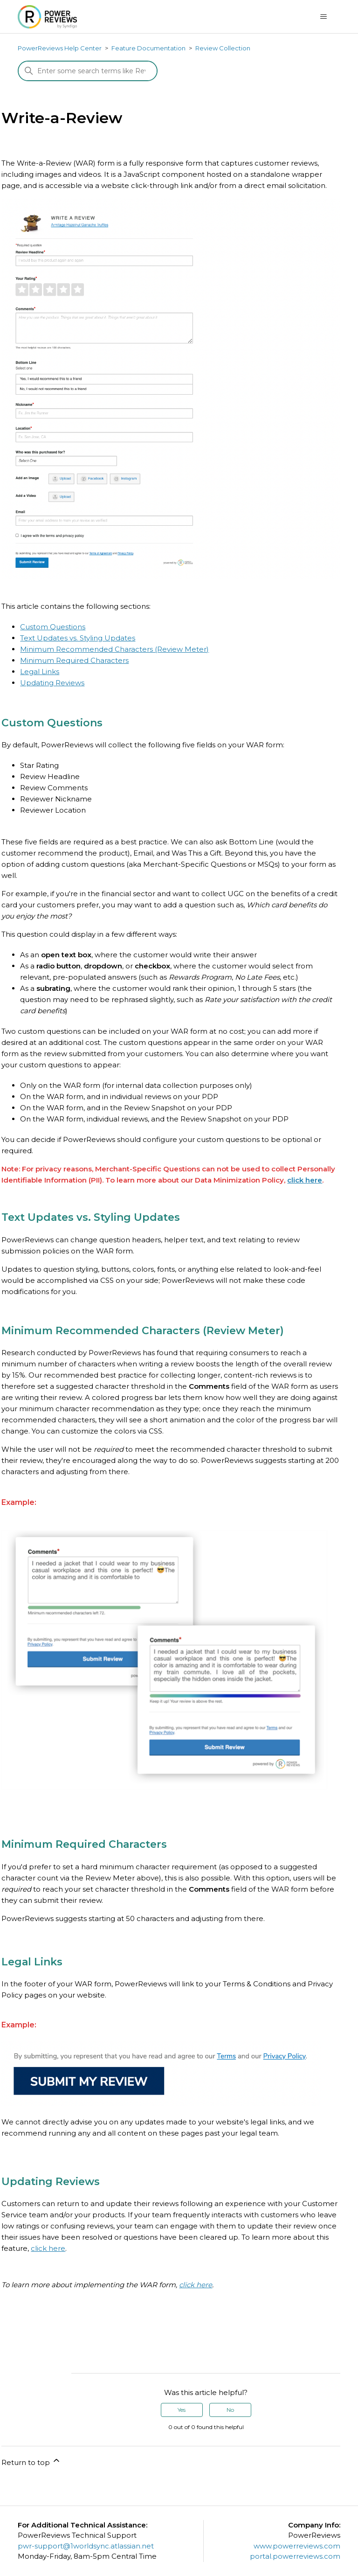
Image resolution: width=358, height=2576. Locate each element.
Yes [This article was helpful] (182, 2409)
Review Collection (222, 48)
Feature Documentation (148, 48)
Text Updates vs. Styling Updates (77, 638)
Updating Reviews (52, 682)
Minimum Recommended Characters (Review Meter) (114, 649)
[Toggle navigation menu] (323, 16)
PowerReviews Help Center (60, 48)
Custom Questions (52, 626)
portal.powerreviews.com (295, 2556)
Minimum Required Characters (74, 660)
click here (304, 1180)
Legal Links (39, 671)
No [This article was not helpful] (230, 2409)
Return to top (31, 2461)
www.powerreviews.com (297, 2545)
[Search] (88, 71)
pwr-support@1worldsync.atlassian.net (86, 2545)
